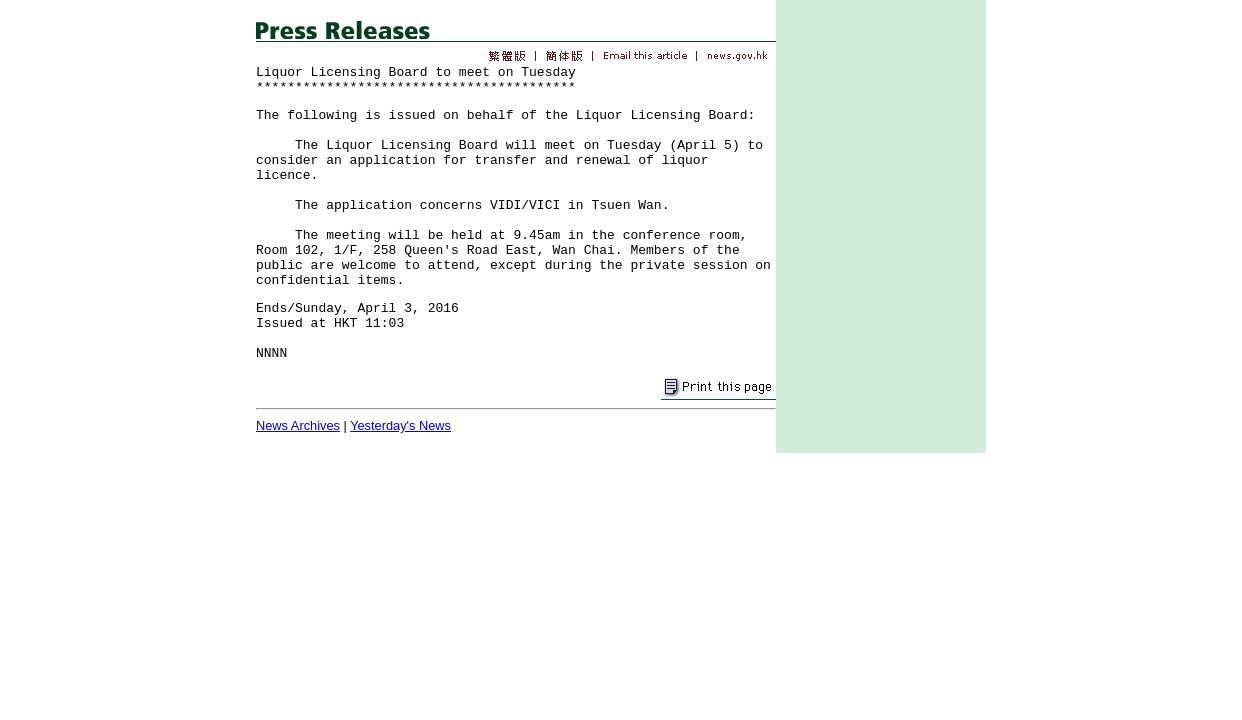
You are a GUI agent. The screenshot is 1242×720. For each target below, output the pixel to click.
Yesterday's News (400, 425)
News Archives (298, 425)
